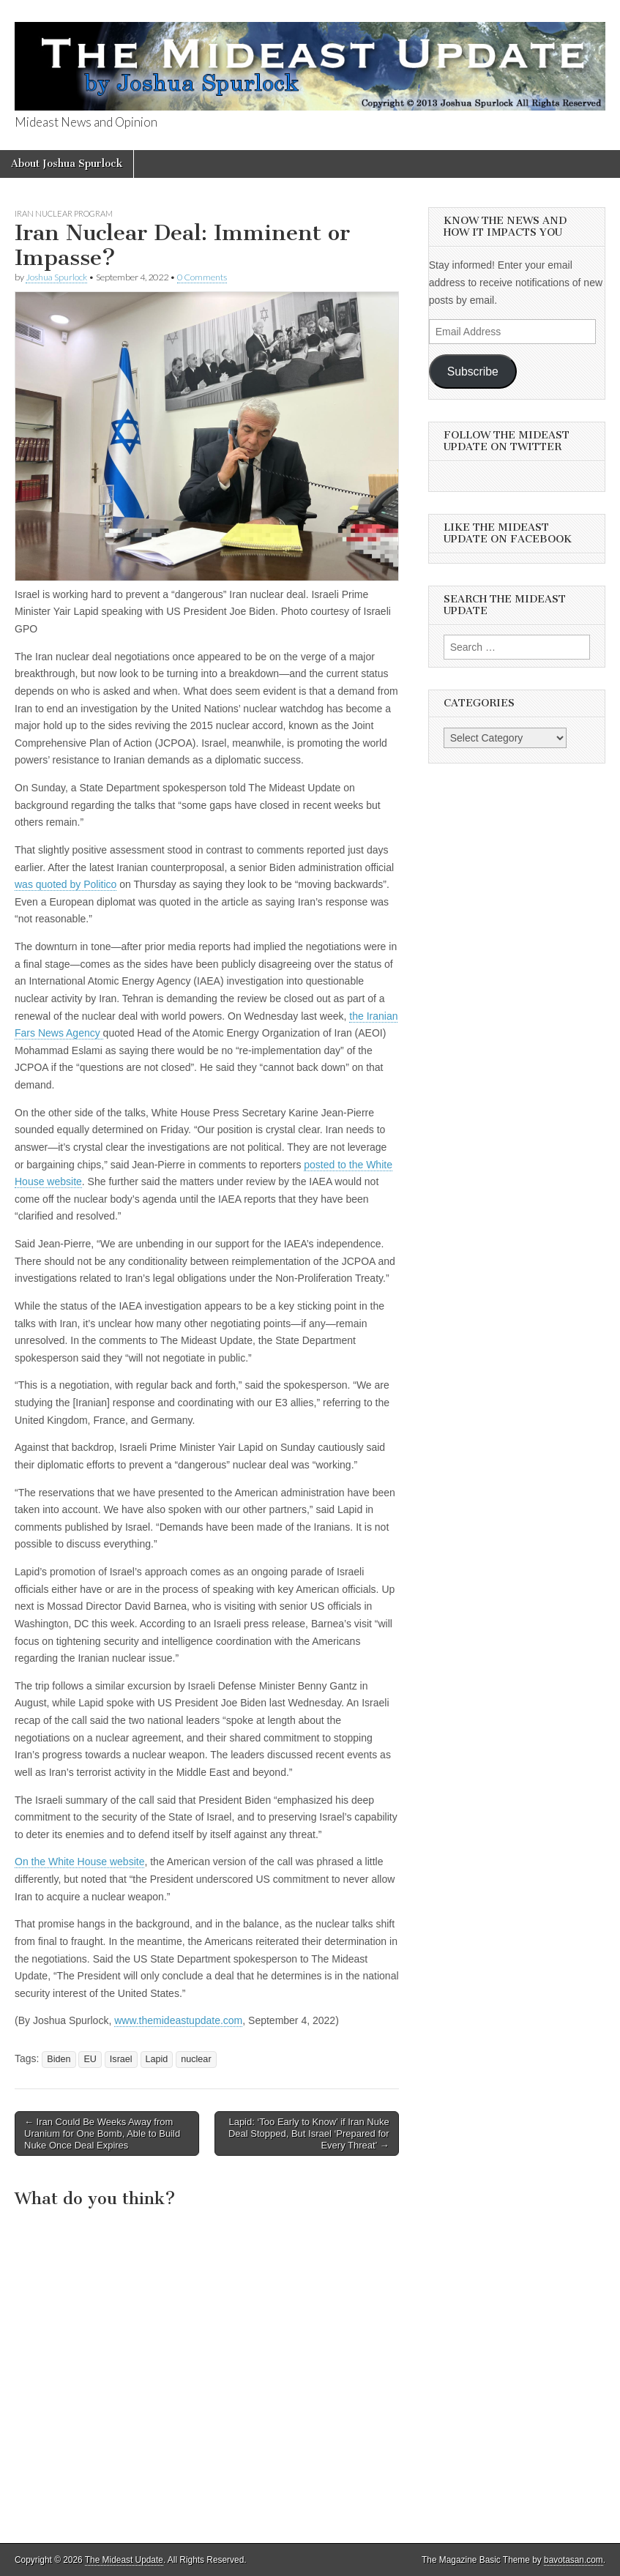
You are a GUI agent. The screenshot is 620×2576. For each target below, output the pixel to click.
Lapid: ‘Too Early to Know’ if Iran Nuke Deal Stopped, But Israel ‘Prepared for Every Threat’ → (308, 2133)
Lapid (157, 2059)
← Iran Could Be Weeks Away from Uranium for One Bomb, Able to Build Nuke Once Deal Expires (102, 2133)
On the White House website (79, 1861)
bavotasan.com (573, 2560)
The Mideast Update (124, 2560)
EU (90, 2059)
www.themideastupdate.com (178, 2020)
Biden (58, 2059)
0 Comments (202, 277)
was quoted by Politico (65, 884)
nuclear (196, 2059)
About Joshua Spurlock (66, 163)
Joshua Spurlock (56, 277)
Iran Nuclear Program (64, 213)
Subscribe (472, 371)
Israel (121, 2059)
